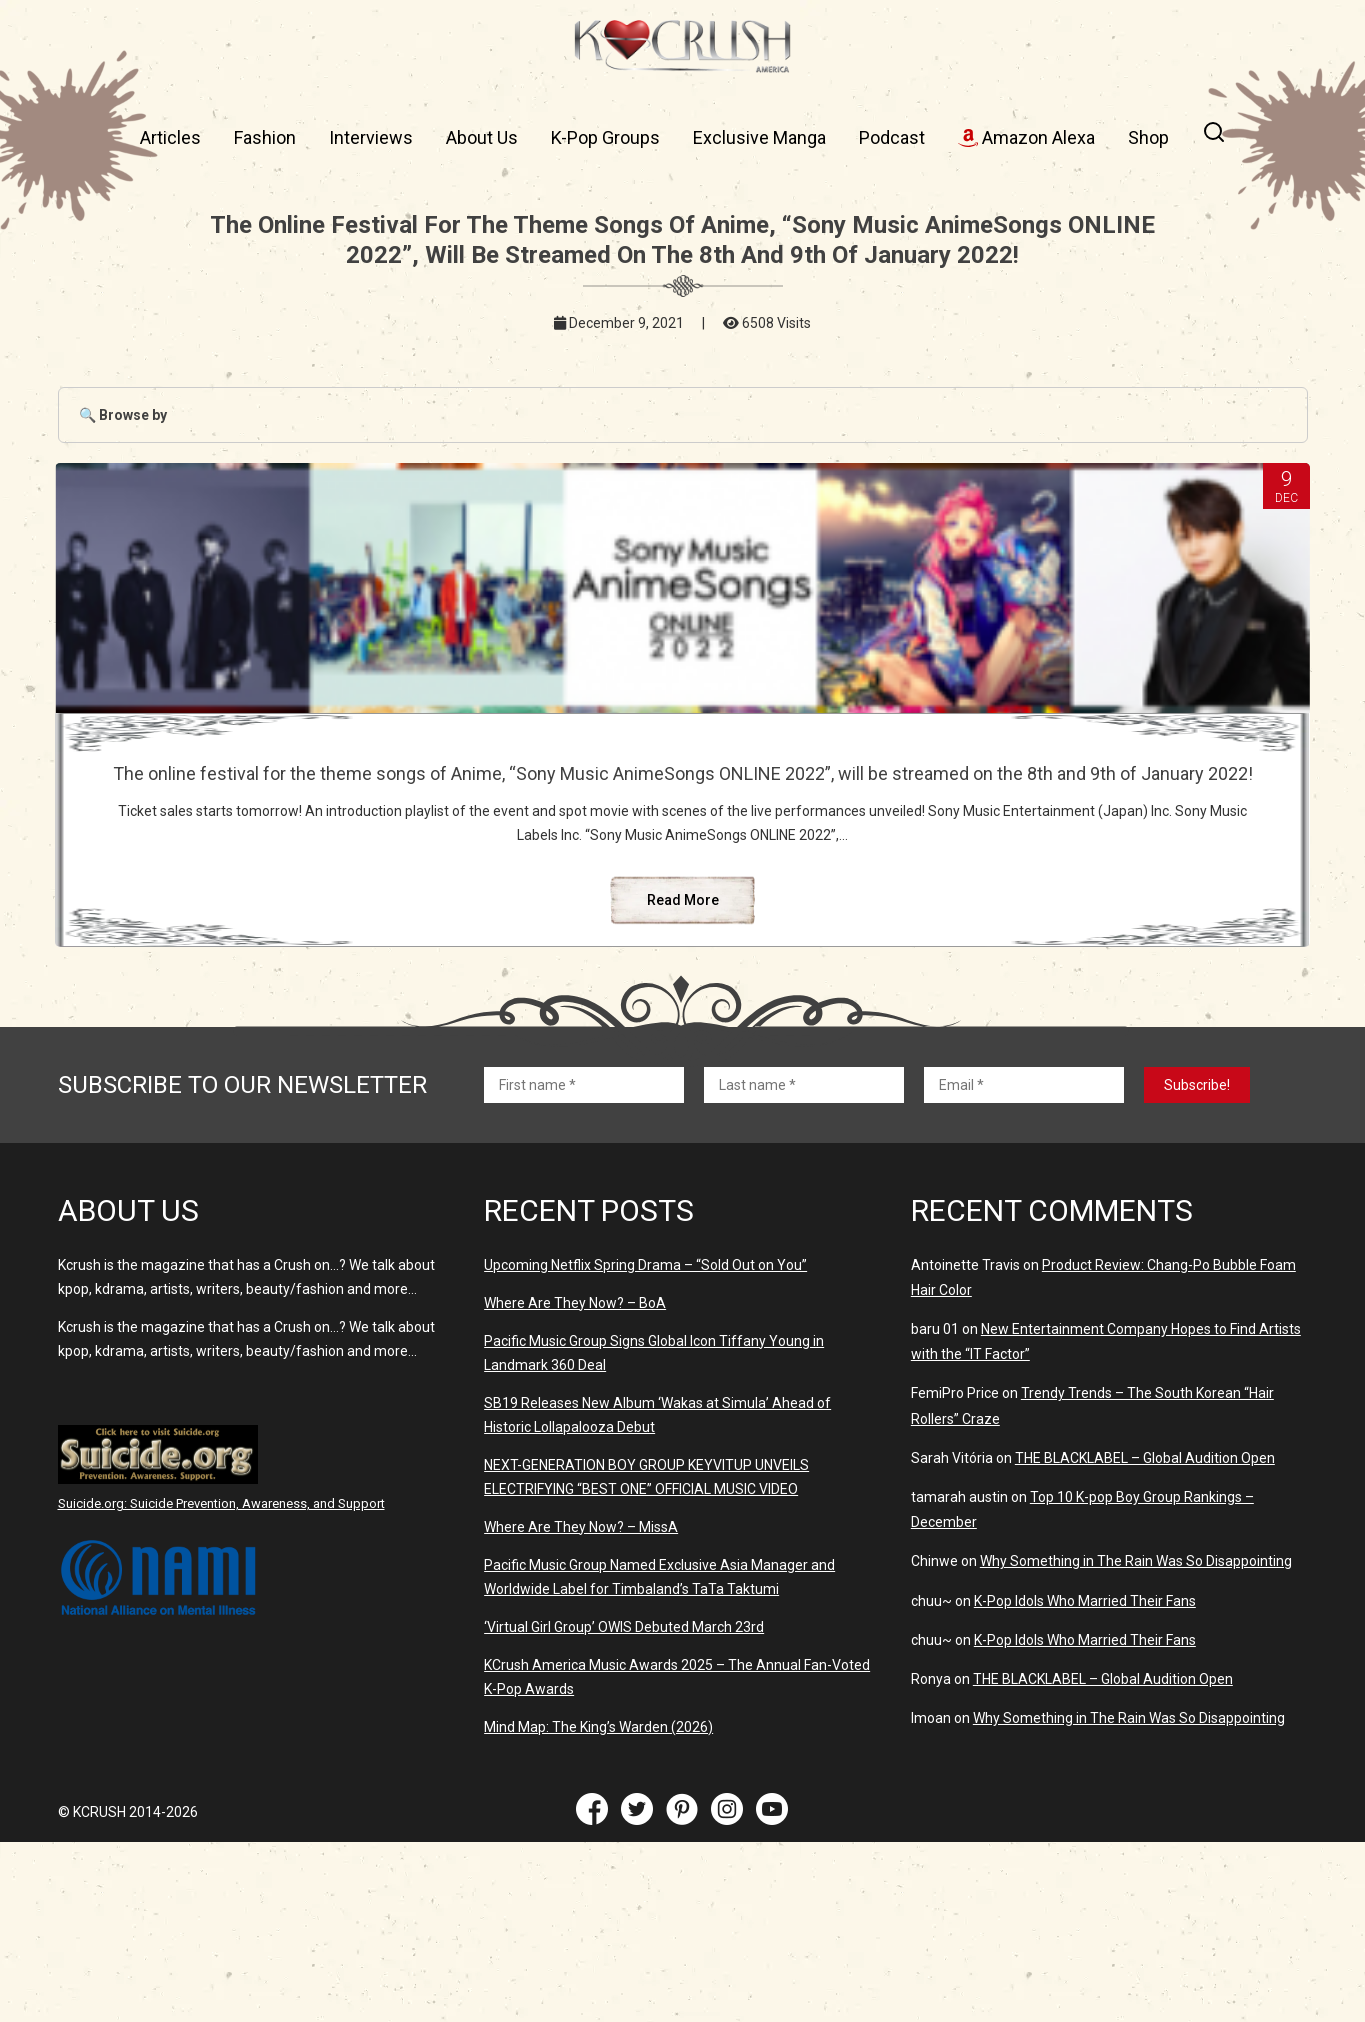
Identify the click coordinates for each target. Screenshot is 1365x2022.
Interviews (371, 137)
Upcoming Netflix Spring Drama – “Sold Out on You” (645, 1445)
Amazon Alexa (1026, 137)
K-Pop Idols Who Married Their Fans (1085, 1781)
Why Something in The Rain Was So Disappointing (1136, 1741)
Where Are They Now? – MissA (581, 1707)
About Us (482, 137)
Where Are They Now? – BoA (575, 1483)
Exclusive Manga (759, 137)
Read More (682, 1080)
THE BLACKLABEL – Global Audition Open (1145, 1638)
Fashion (265, 137)
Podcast (892, 137)
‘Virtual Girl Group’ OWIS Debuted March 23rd (624, 1807)
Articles (170, 137)
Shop (1148, 137)
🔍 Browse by (123, 415)
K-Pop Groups (605, 137)
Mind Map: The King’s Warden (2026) (598, 1907)
